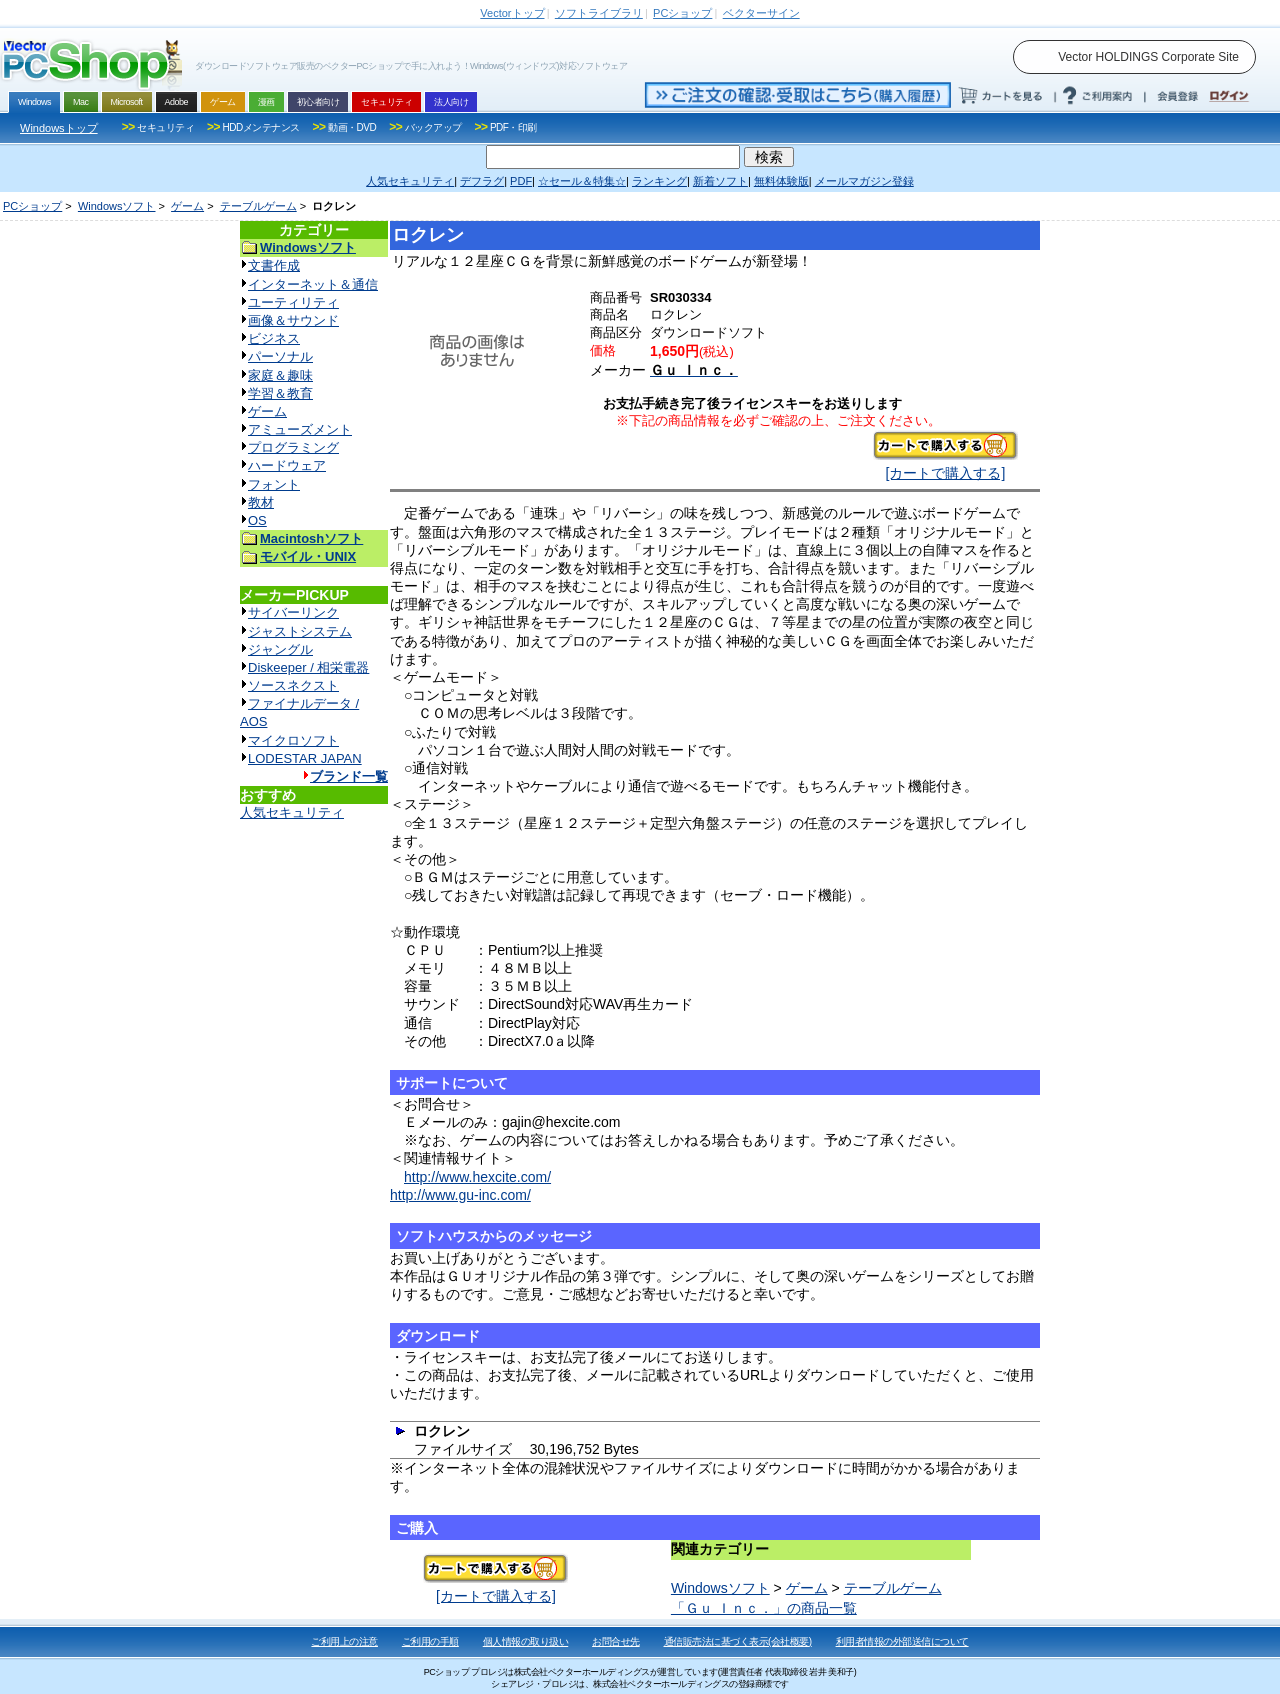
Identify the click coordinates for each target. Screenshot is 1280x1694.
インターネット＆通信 (313, 284)
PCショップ (32, 206)
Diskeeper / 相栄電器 (308, 667)
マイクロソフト (293, 740)
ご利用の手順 (430, 1641)
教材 (261, 502)
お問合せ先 (616, 1641)
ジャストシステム (300, 631)
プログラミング (293, 447)
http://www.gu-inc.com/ (460, 1195)
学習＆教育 (280, 393)
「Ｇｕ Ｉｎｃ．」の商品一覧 (764, 1608)
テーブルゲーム (258, 206)
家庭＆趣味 (280, 375)
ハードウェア (287, 465)
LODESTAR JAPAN (305, 758)
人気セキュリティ (292, 812)
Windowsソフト (117, 206)
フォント (274, 484)
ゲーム (187, 206)
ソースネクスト (293, 685)
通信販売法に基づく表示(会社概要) (738, 1641)
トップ (512, 13)
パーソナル (280, 356)
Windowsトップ (59, 128)
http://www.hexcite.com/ (477, 1177)
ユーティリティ (293, 302)
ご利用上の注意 (344, 1641)
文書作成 (274, 265)
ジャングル (280, 649)
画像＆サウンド (293, 320)
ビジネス (274, 338)
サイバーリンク (293, 612)
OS (257, 520)
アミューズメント (300, 429)
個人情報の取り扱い (526, 1641)
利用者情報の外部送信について (902, 1641)
